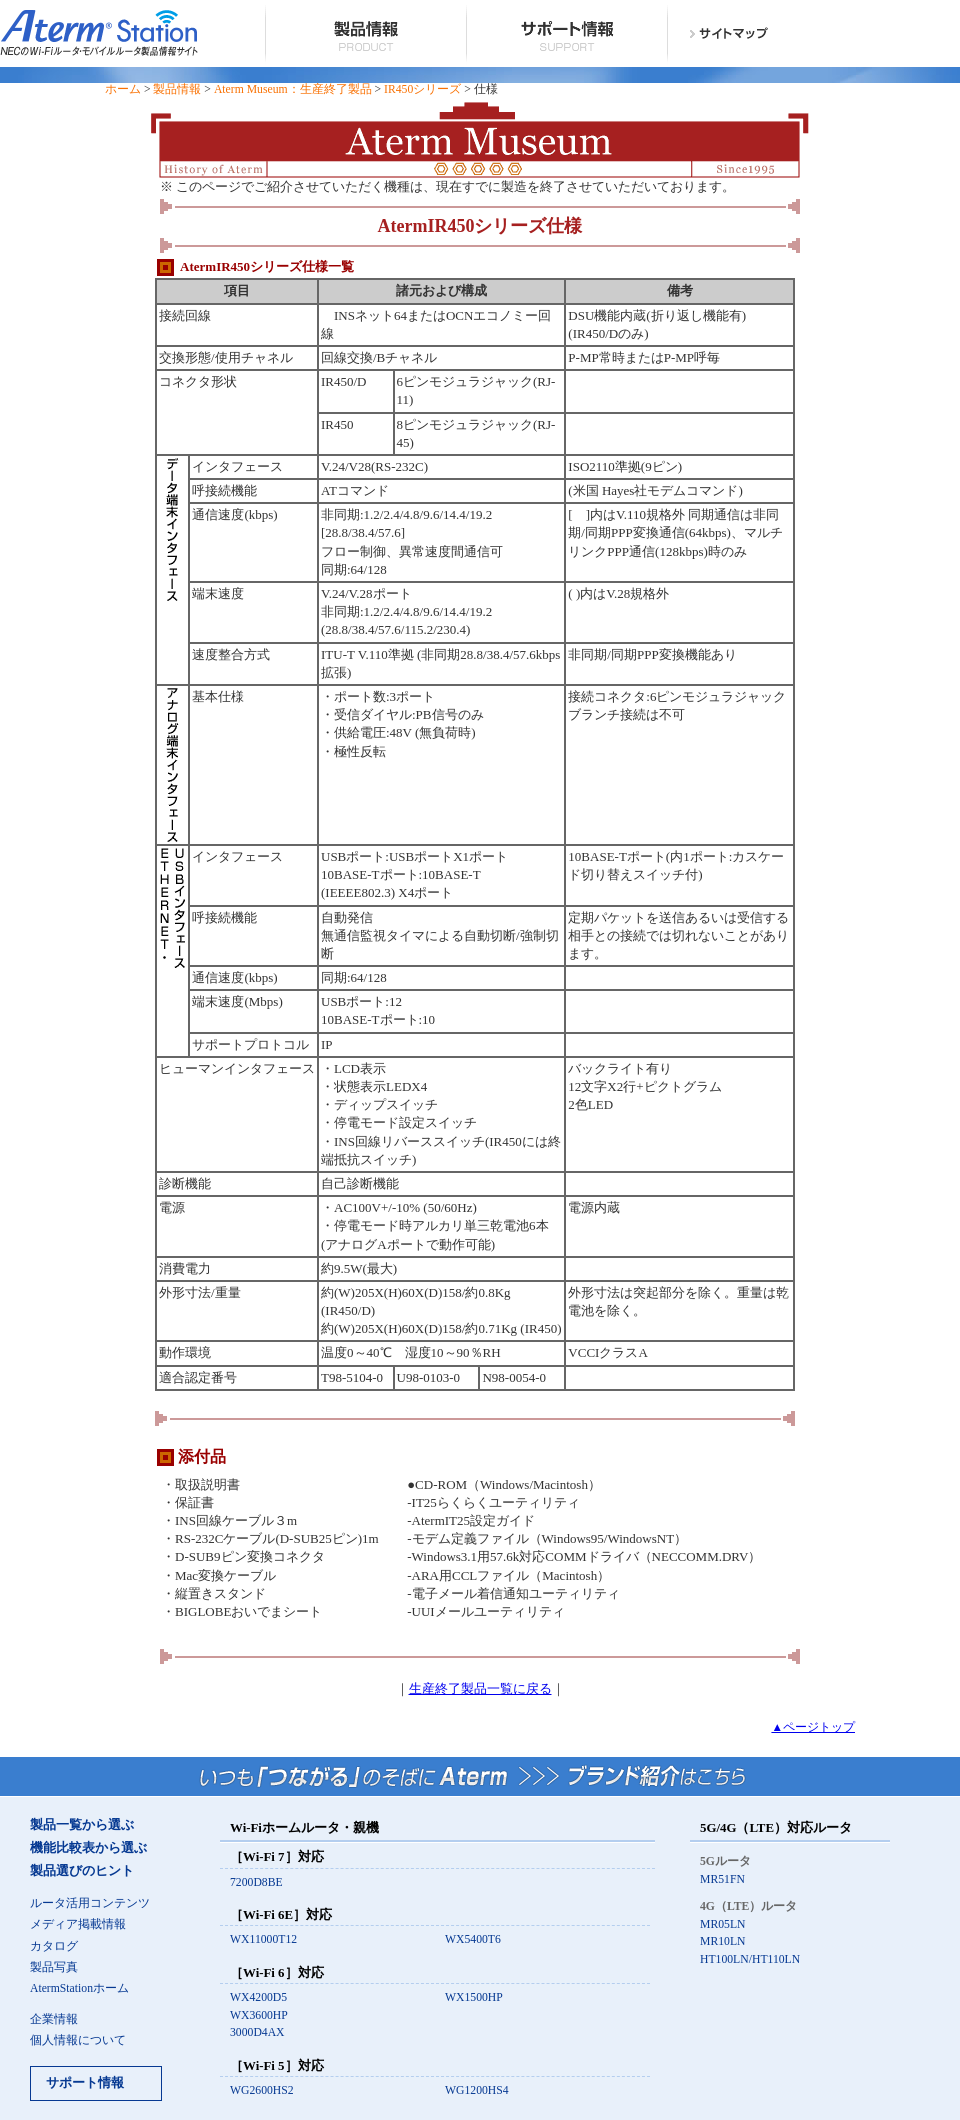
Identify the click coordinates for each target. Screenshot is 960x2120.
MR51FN (722, 1879)
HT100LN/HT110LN (750, 1959)
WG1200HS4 (477, 2090)
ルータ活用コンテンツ (90, 1903)
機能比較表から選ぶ (88, 1848)
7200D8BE (256, 1882)
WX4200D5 (258, 1997)
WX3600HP (259, 2015)
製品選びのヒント (82, 1871)
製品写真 (54, 1967)
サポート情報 (85, 2083)
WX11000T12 (263, 1939)
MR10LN (722, 1941)
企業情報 (54, 2019)
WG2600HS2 (262, 2090)
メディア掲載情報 (78, 1924)
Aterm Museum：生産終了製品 (293, 89)
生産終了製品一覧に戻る (480, 1688)
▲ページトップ (813, 1727)
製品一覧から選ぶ (82, 1825)
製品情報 (177, 89)
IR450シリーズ (422, 89)
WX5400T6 (473, 1939)
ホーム (123, 89)
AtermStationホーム (79, 1988)
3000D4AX (257, 2032)
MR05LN (722, 1924)
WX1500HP (474, 1997)
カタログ (54, 1946)
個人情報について (78, 2040)
